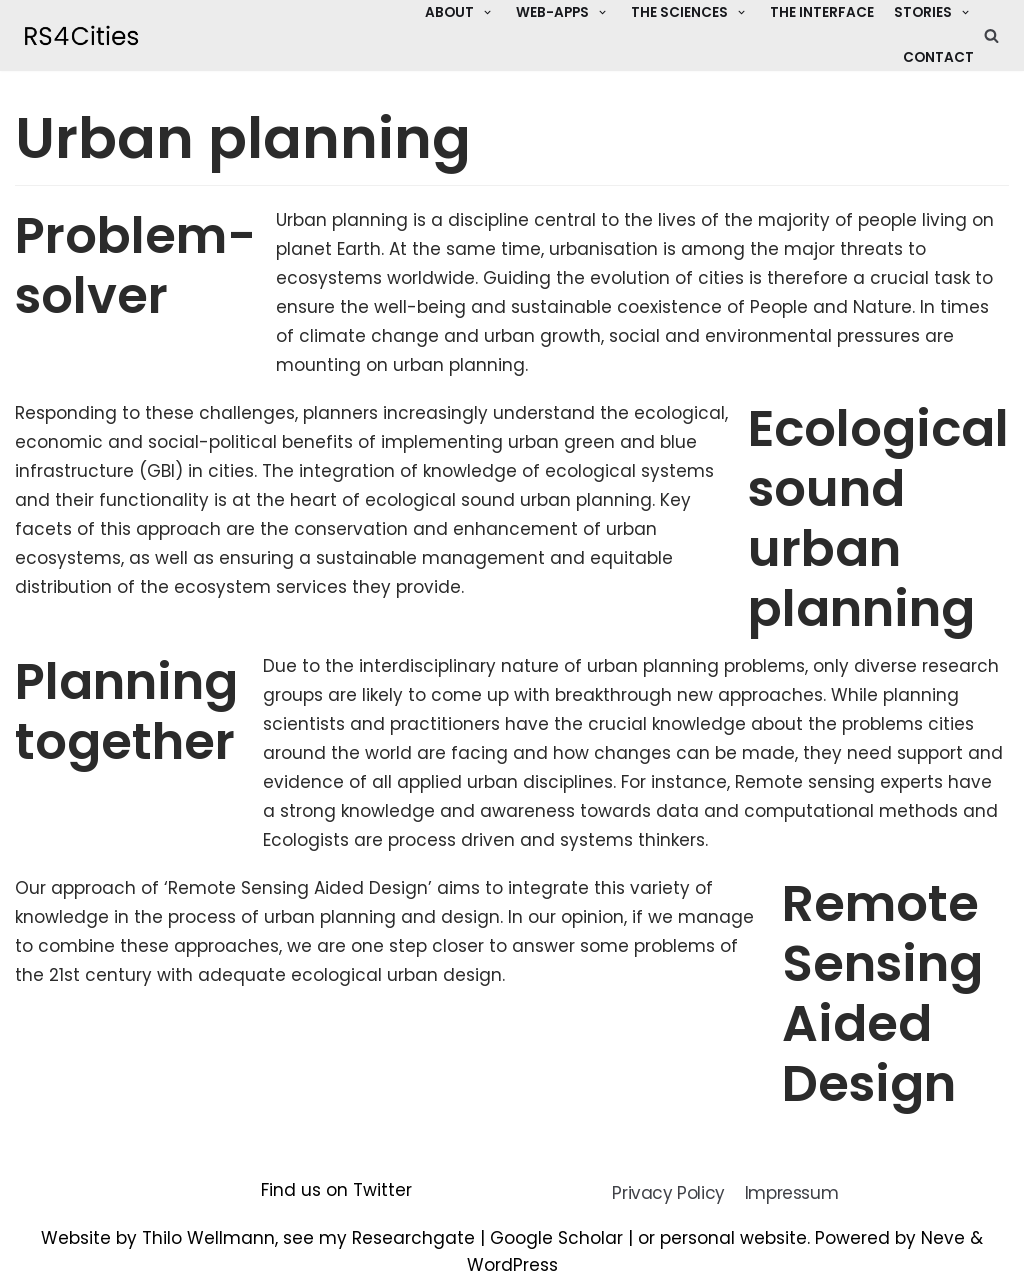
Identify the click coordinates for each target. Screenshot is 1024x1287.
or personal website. (726, 1238)
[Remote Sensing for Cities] (81, 35)
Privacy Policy (668, 1193)
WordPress (512, 1265)
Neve (943, 1238)
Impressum (791, 1193)
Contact (938, 57)
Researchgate (413, 1238)
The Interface (822, 12)
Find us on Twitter (336, 1190)
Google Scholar (556, 1238)
